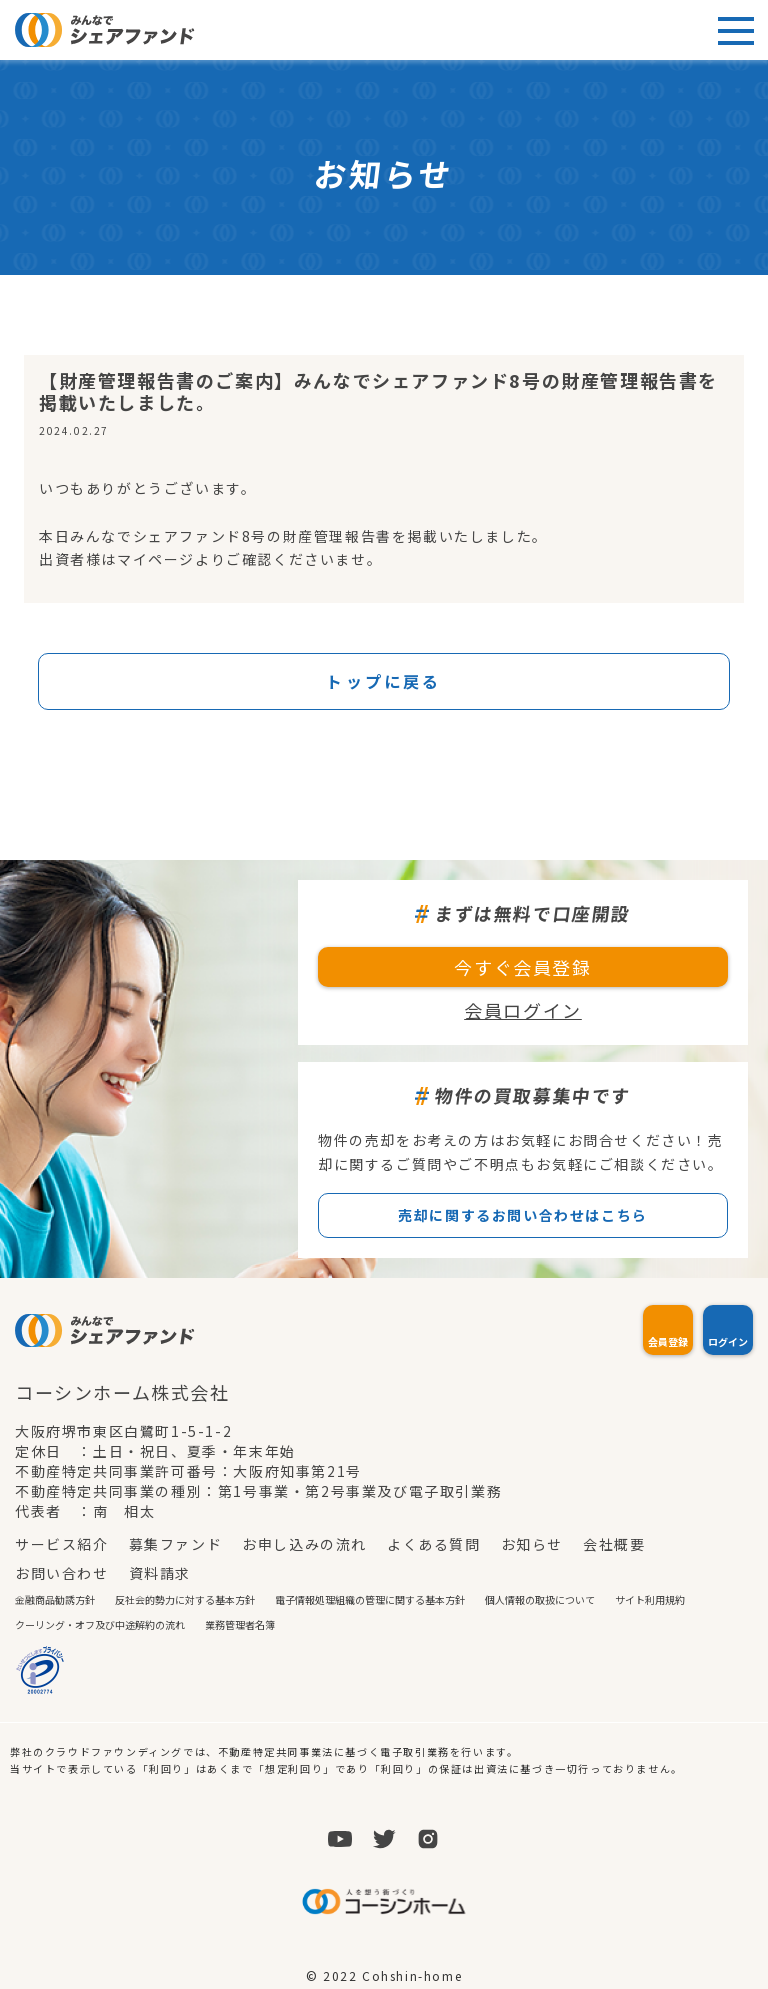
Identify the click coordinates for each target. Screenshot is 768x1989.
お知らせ (532, 1544)
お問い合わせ (62, 1573)
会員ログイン (523, 1010)
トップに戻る (383, 681)
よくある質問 (434, 1544)
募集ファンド (176, 1544)
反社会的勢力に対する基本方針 (185, 1599)
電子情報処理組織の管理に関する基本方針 (370, 1599)
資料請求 (160, 1573)
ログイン (728, 1341)
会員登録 (668, 1341)
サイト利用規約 (650, 1599)
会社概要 (614, 1544)
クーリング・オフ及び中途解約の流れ (100, 1624)
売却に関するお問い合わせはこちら (523, 1215)
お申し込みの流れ (304, 1544)
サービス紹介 (62, 1544)
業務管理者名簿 (240, 1624)
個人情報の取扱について (540, 1599)
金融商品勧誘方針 (55, 1599)
